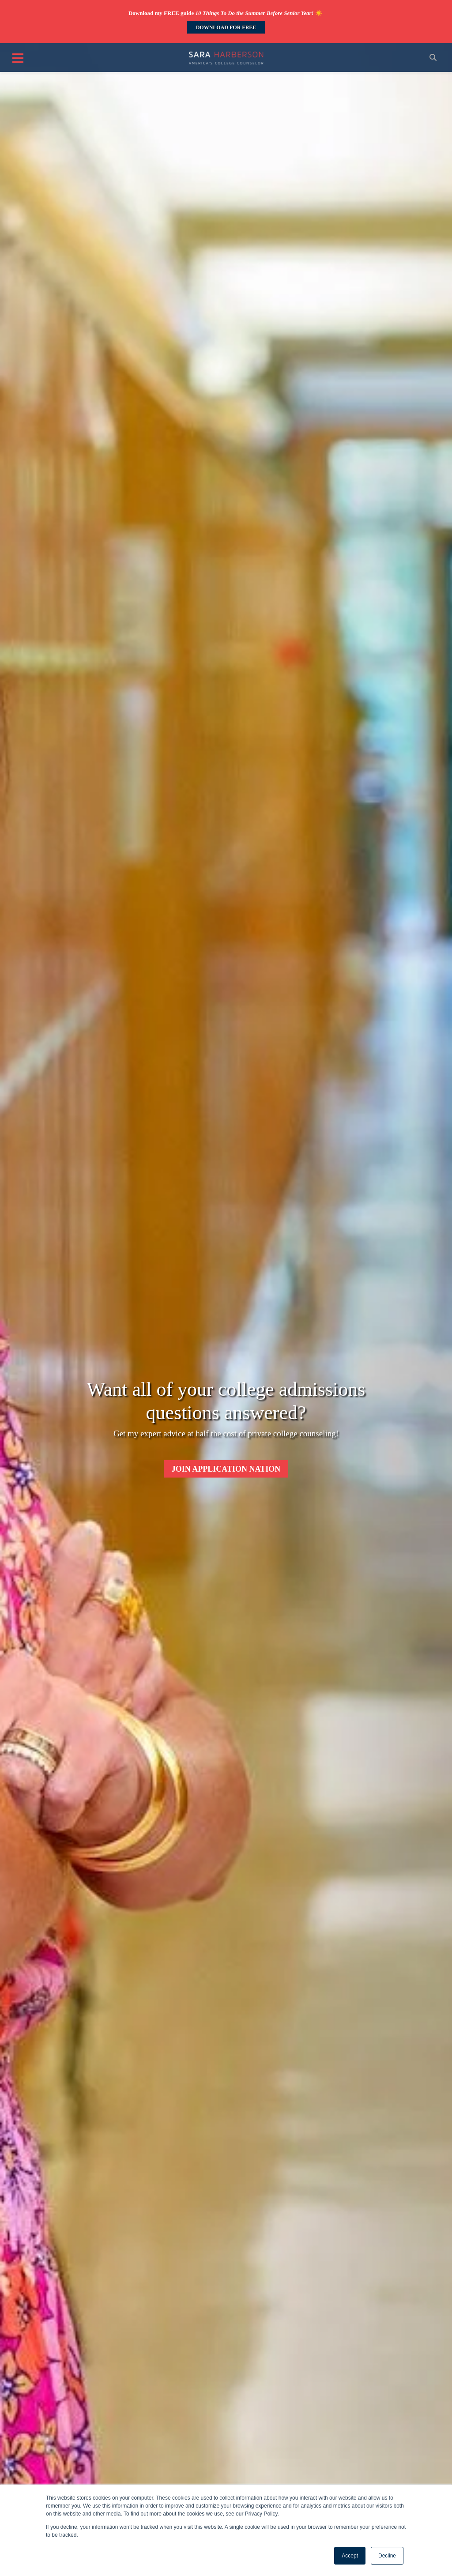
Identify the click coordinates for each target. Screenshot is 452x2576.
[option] (226, 979)
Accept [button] (350, 2556)
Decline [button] (387, 2556)
